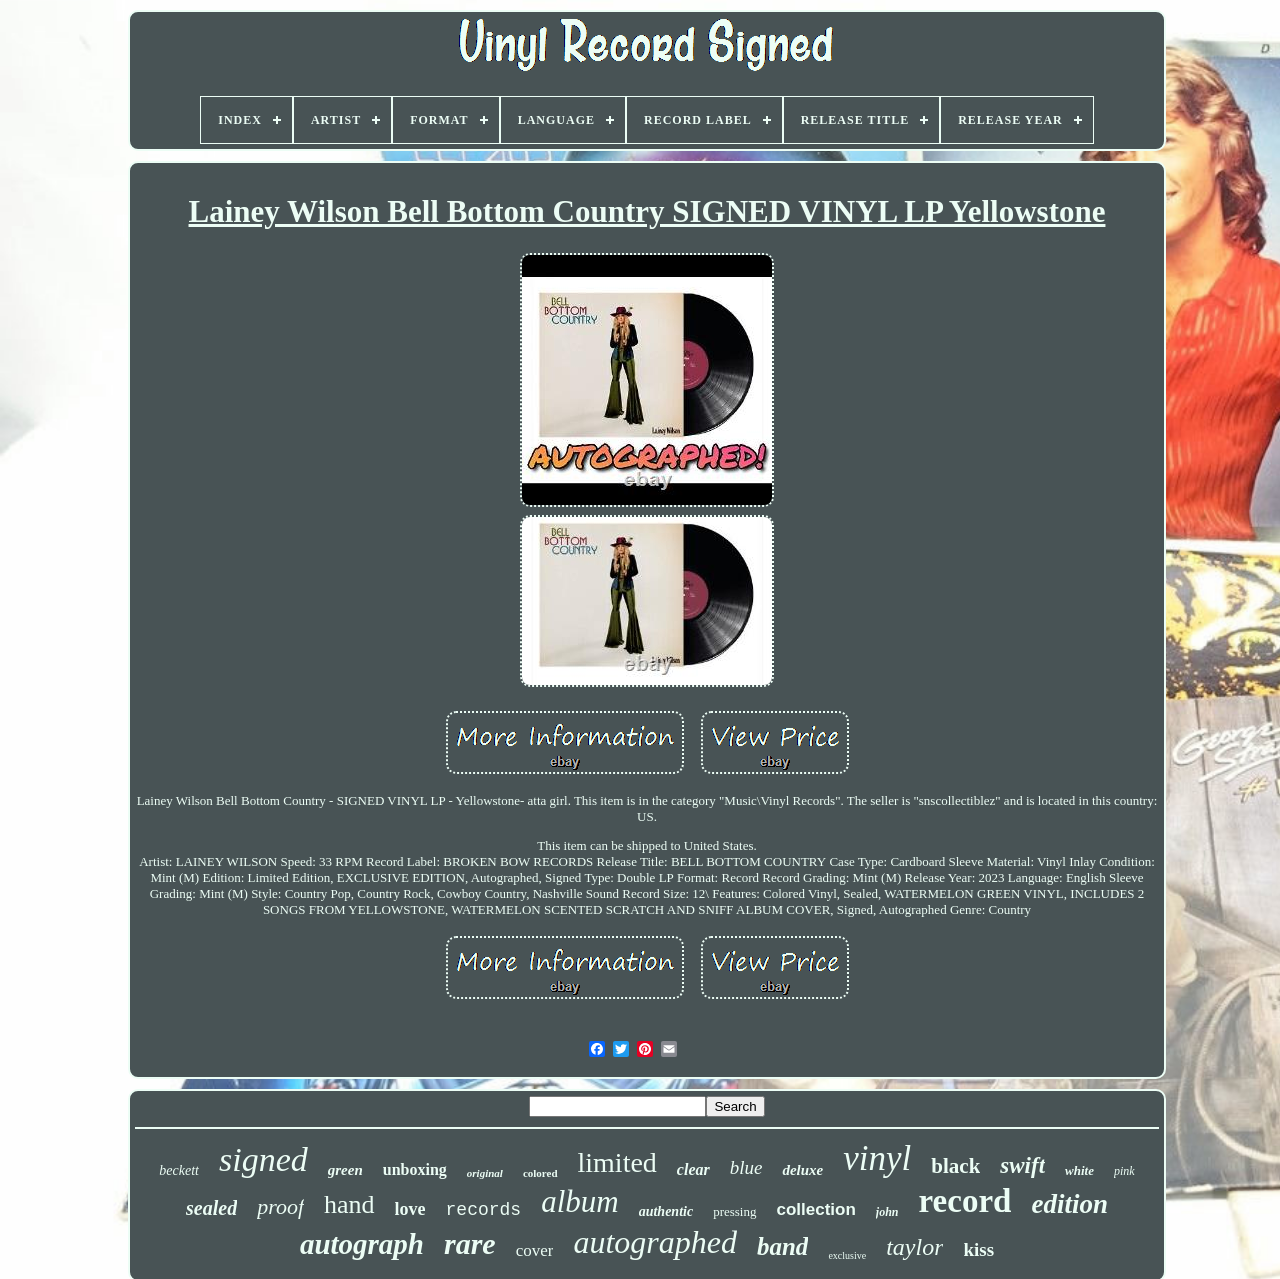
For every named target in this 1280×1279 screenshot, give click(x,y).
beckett (179, 1170)
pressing (734, 1211)
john (887, 1212)
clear (693, 1169)
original (485, 1173)
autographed (655, 1242)
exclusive (847, 1255)
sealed (211, 1208)
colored (540, 1173)
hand (349, 1204)
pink (1124, 1171)
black (955, 1166)
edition (1069, 1204)
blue (746, 1167)
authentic (666, 1211)
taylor (914, 1247)
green (345, 1170)
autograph (362, 1244)
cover (535, 1250)
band (782, 1246)
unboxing (415, 1169)
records (484, 1210)
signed (263, 1159)
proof (280, 1206)
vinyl (877, 1158)
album (580, 1201)
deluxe (802, 1170)
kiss (978, 1249)
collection (816, 1209)
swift (1022, 1165)
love (410, 1209)
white (1079, 1170)
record (965, 1201)
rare (470, 1243)
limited (617, 1162)
